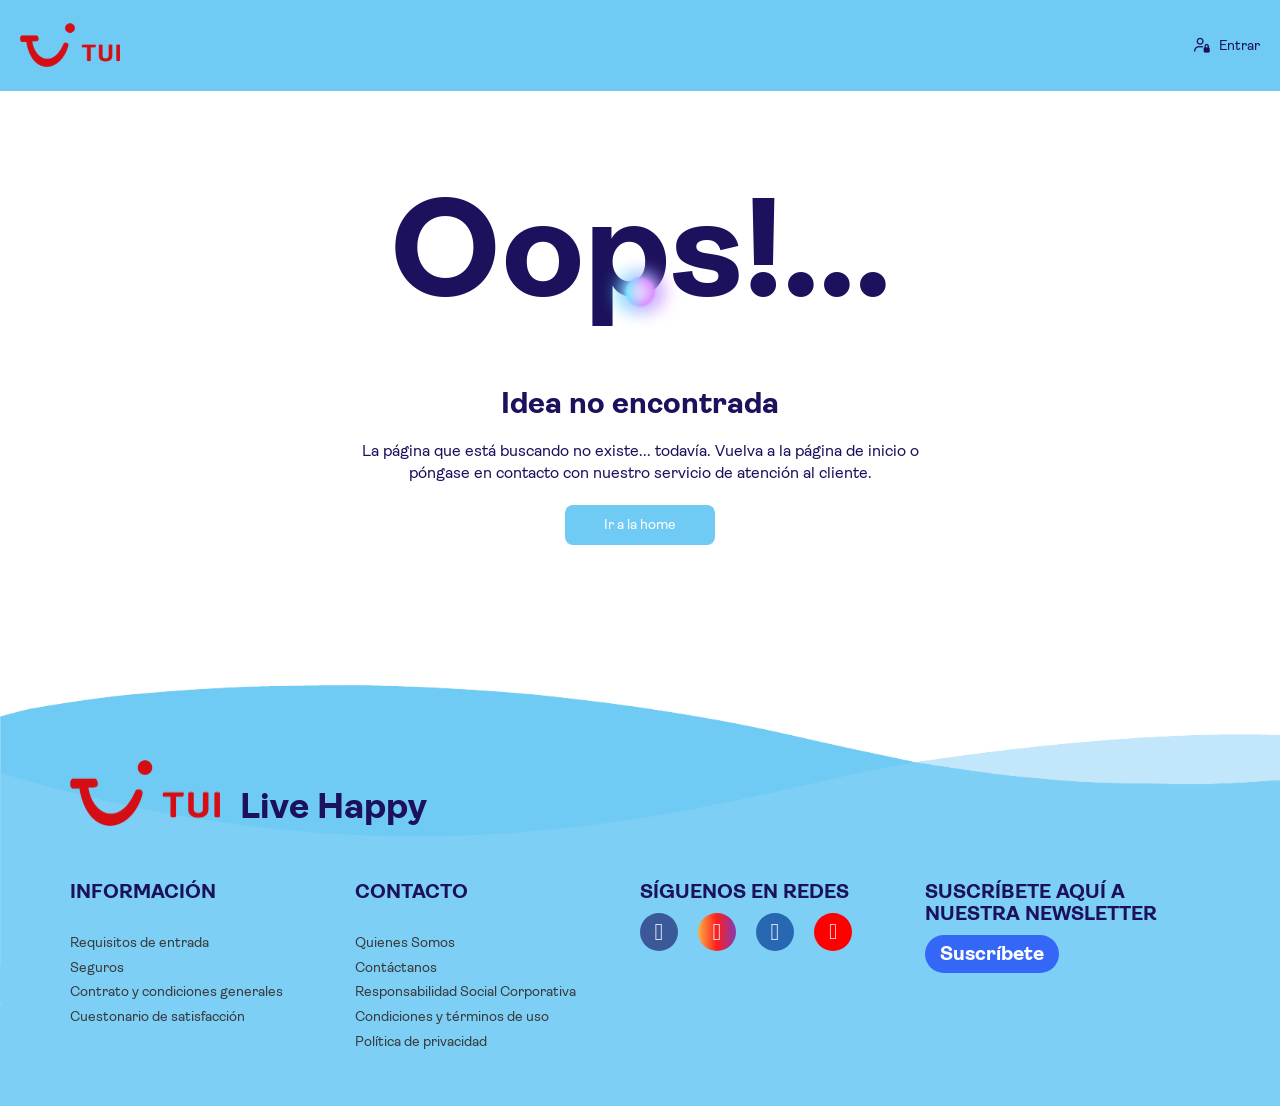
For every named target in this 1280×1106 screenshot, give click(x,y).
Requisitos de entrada (139, 942)
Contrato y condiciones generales (176, 991)
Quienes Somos (405, 942)
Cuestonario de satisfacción (157, 1016)
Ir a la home (640, 524)
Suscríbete (992, 953)
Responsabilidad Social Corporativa (465, 991)
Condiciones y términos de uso (452, 1016)
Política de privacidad (421, 1041)
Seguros (97, 967)
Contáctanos (396, 967)
